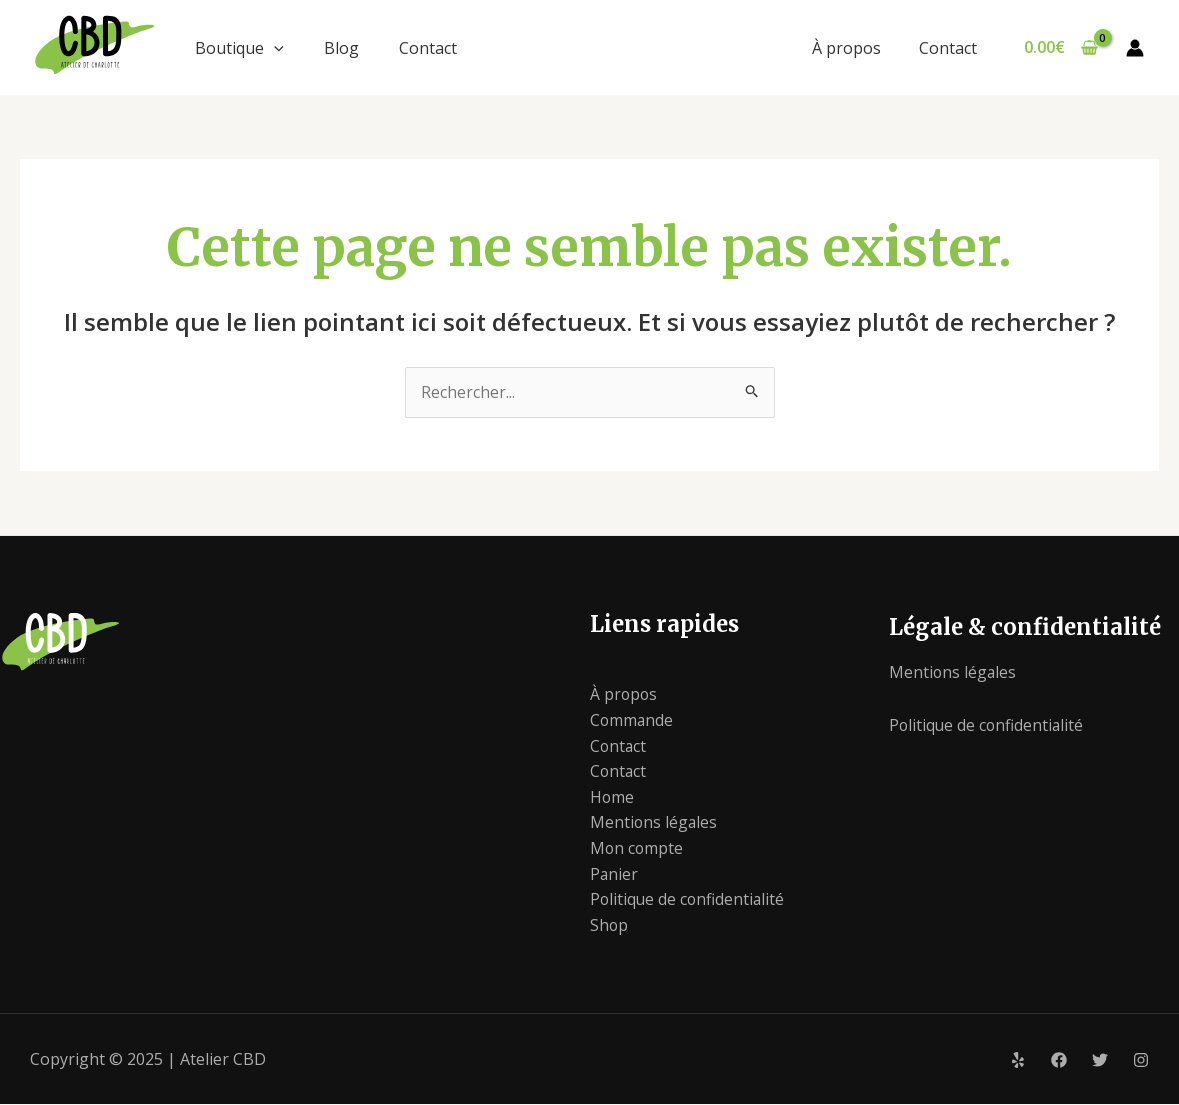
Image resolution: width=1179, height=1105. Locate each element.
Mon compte (637, 849)
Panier (614, 874)
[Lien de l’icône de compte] (1135, 48)
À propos (854, 48)
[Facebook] (1059, 1061)
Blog (341, 48)
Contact (428, 48)
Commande (632, 721)
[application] (274, 48)
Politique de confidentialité (689, 900)
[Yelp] (1018, 1061)
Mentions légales (654, 823)
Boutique (239, 48)
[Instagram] (1141, 1061)
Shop (609, 925)
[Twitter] (1100, 1061)
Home (612, 797)
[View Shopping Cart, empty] (1060, 48)
